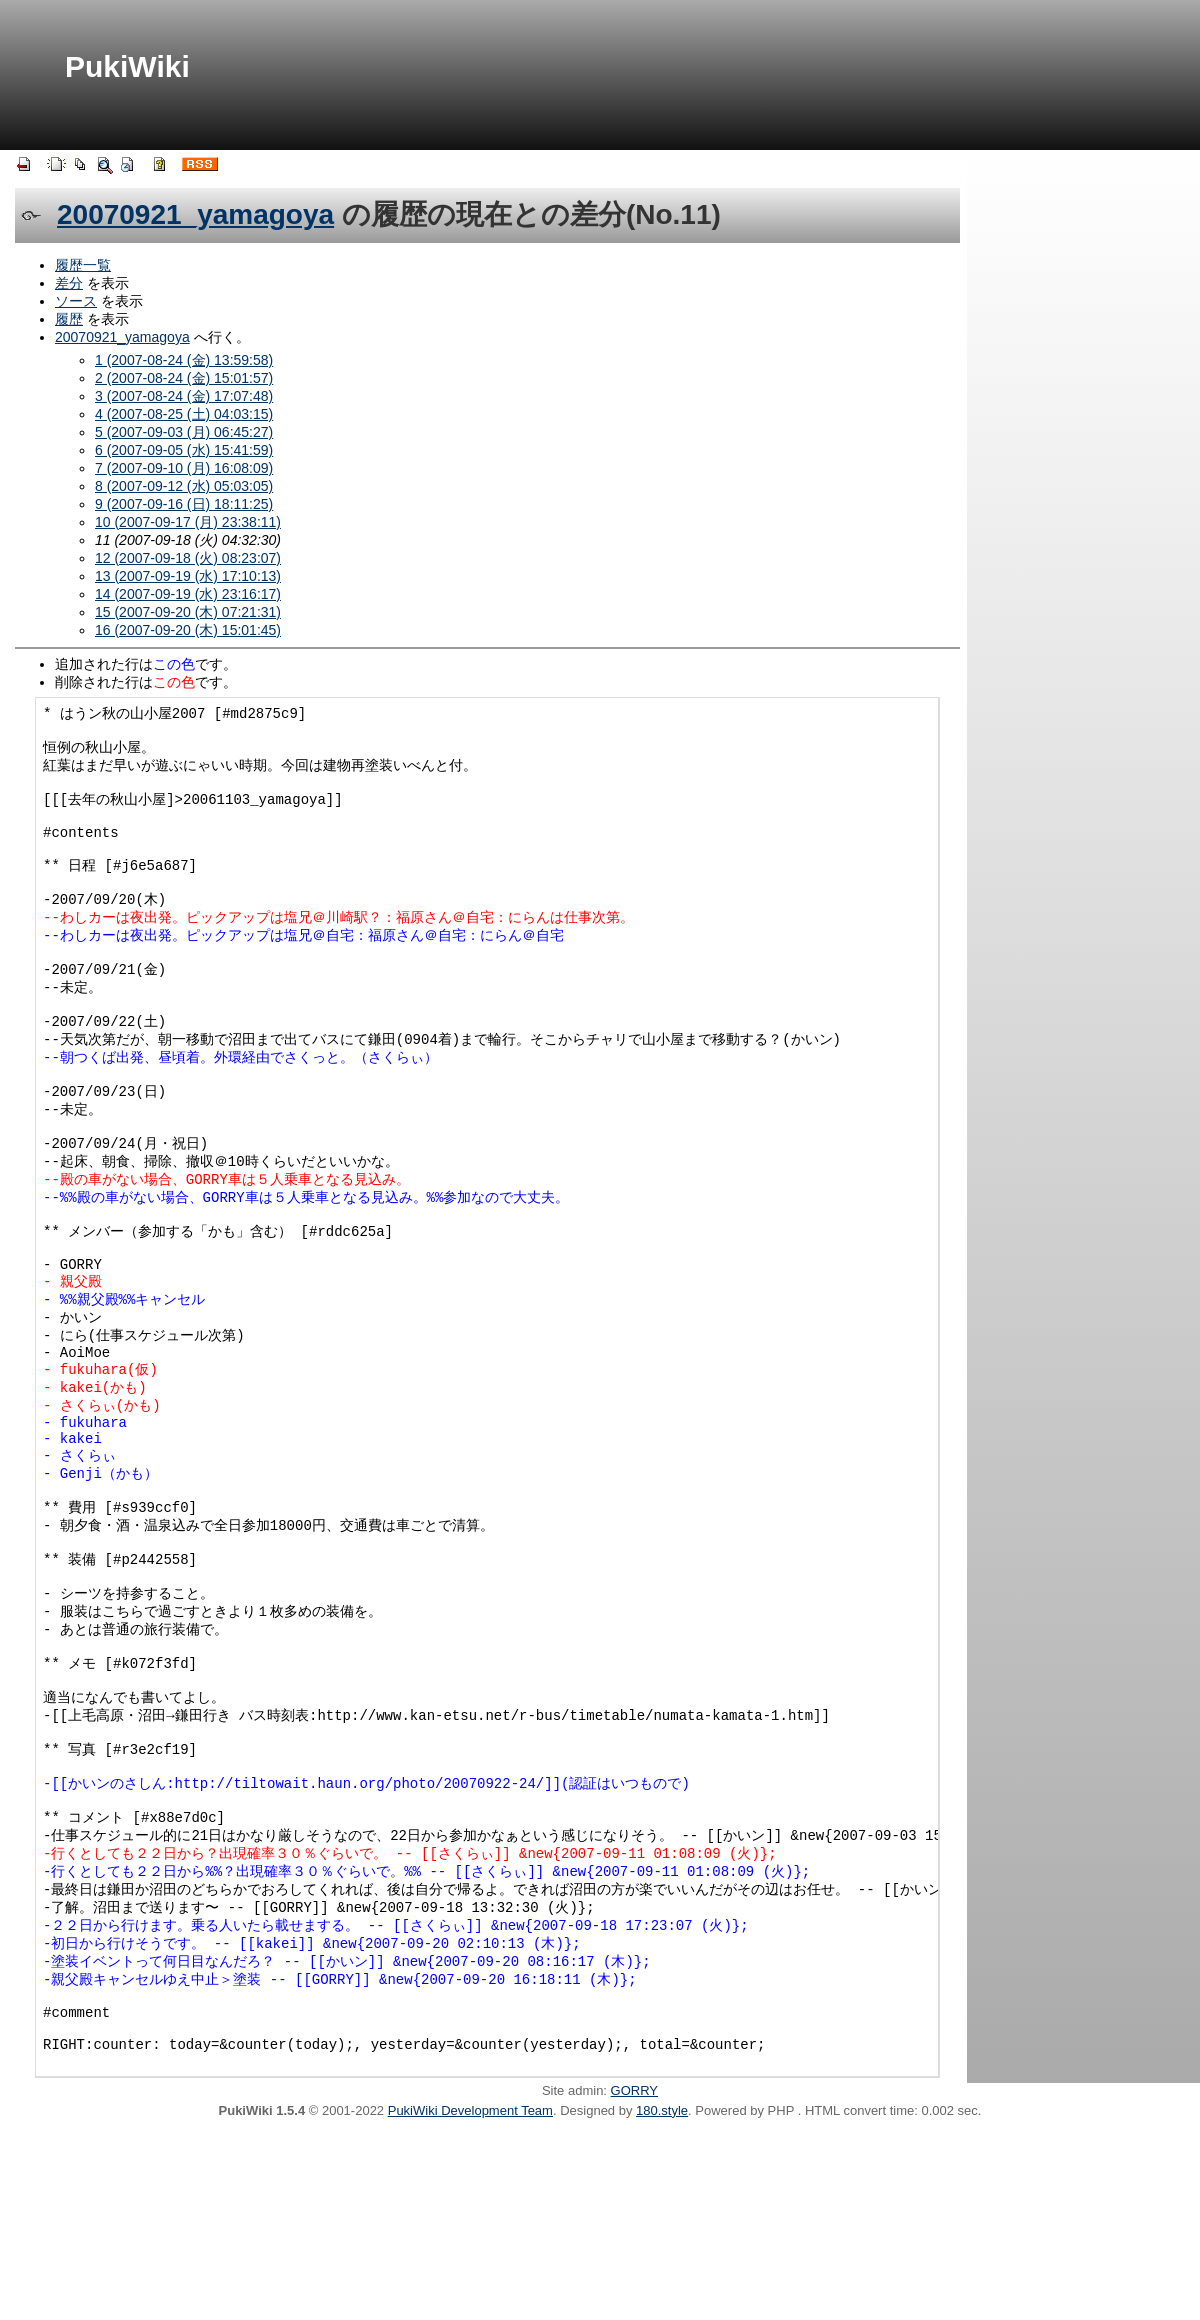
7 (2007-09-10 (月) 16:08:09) (184, 468)
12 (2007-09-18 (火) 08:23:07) (188, 558)
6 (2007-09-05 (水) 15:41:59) (184, 450)
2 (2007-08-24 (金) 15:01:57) (184, 378)
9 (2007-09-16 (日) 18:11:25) (184, 504)
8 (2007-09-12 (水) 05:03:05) (184, 486)
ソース (76, 301)
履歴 (69, 319)
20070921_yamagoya (195, 214)
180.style (662, 2297)
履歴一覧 (83, 265)
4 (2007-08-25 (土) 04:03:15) (184, 414)
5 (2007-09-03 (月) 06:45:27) (184, 432)
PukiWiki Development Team (470, 2297)
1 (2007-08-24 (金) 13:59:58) (184, 360)
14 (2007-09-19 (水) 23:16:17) (188, 594)
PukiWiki (127, 66)
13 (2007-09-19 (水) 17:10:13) (188, 576)
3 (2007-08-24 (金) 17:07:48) (184, 396)
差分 (69, 283)
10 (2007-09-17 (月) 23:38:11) (188, 522)
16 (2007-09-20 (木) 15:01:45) (188, 630)
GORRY (634, 2277)
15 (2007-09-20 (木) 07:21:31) (188, 612)
